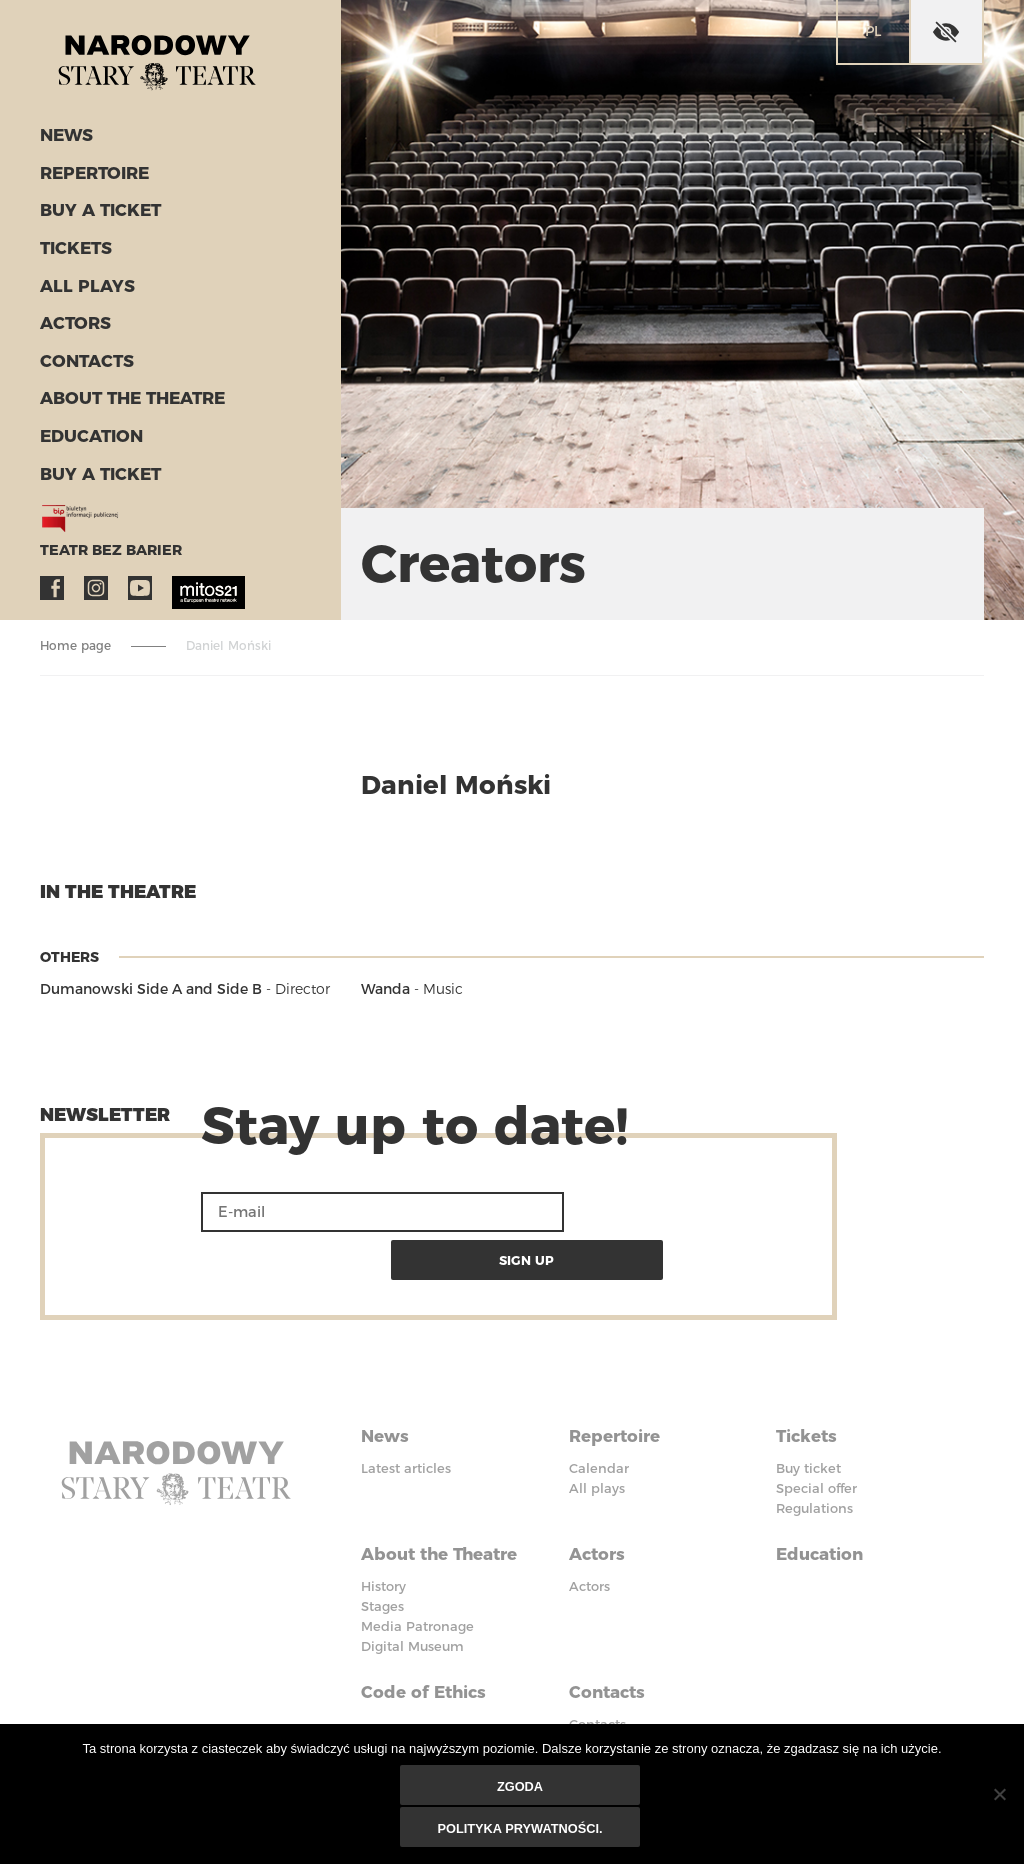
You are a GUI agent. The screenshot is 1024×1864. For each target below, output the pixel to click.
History (383, 1522)
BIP (580, 1694)
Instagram (96, 581)
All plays (81, 289)
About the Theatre (124, 397)
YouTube (140, 581)
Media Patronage (417, 1562)
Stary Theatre (174, 64)
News (64, 145)
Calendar (599, 1412)
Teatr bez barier (100, 543)
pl (873, 31)
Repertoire (89, 181)
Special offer (816, 1432)
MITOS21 (184, 581)
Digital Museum (412, 1582)
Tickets (72, 253)
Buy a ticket (94, 217)
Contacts (81, 361)
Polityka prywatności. (522, 1829)
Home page (75, 645)
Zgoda (521, 1789)
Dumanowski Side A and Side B (151, 989)
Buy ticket (808, 1412)
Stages (382, 1542)
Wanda (385, 989)
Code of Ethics (426, 1622)
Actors (71, 325)
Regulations (814, 1452)
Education (85, 433)
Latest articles (406, 1412)
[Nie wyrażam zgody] (999, 1796)
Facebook (52, 581)
